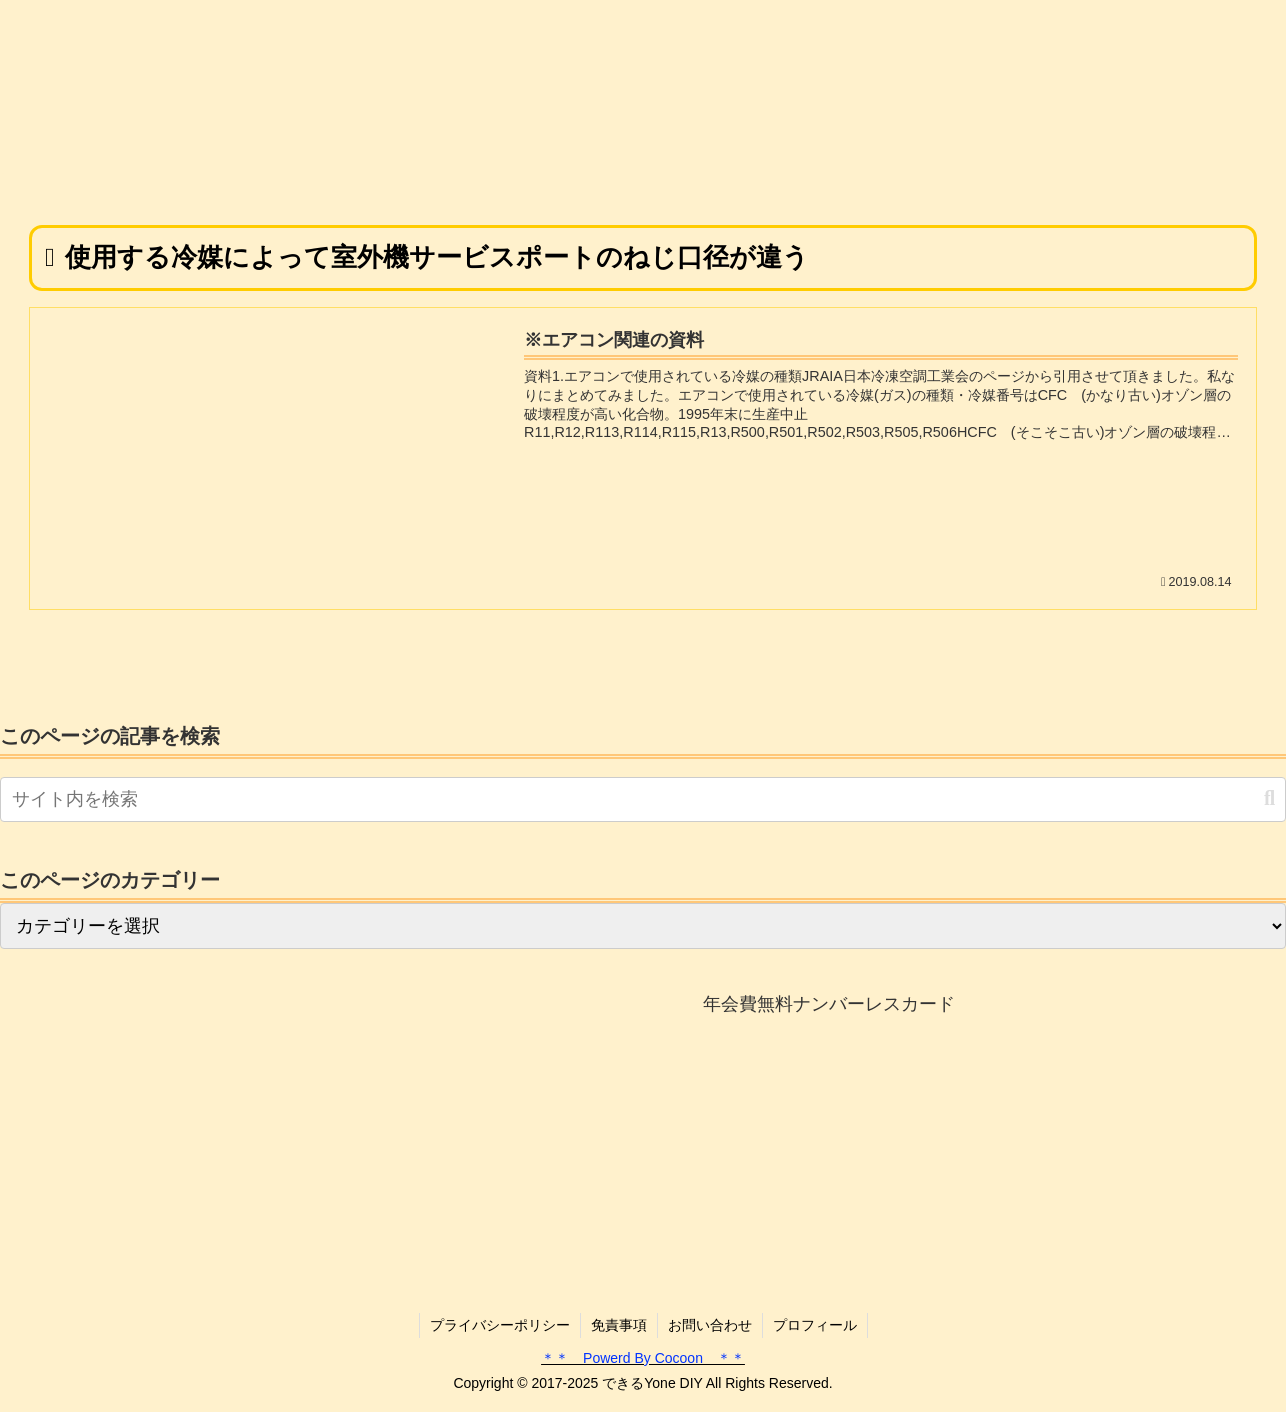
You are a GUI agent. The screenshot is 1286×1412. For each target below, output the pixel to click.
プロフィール (815, 1325)
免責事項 (619, 1325)
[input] (643, 799)
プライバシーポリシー (500, 1325)
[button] (1269, 798)
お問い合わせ (710, 1325)
